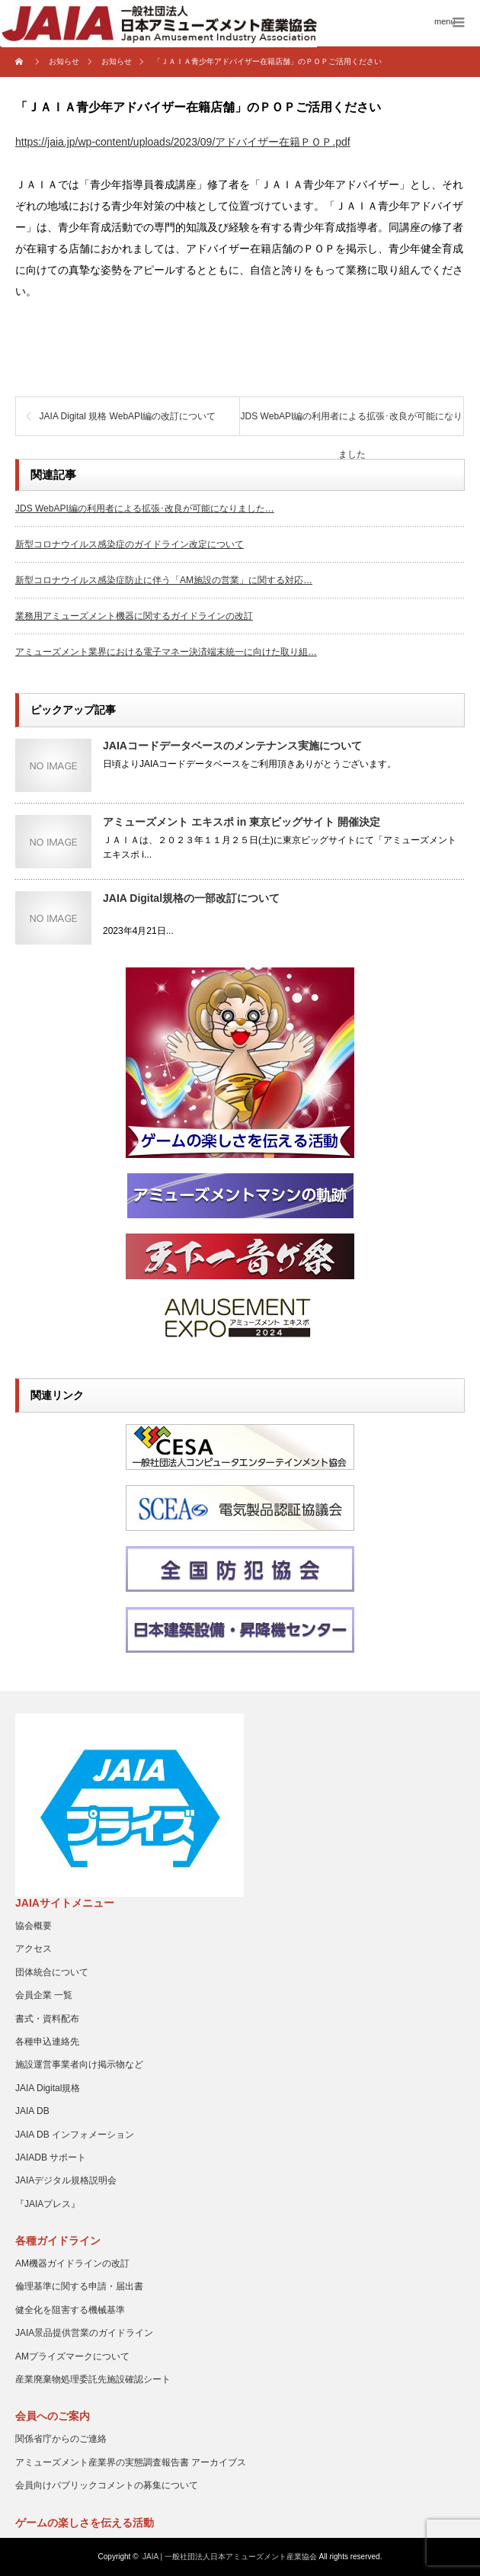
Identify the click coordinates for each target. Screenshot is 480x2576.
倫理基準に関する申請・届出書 (79, 2286)
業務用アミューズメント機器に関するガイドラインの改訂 (134, 616)
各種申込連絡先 (47, 2041)
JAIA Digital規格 (47, 2088)
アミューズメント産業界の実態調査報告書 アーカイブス (130, 2462)
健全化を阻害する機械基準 (70, 2310)
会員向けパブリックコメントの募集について (106, 2485)
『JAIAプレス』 (47, 2204)
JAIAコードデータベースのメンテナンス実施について (232, 745)
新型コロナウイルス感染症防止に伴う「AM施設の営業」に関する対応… (163, 580)
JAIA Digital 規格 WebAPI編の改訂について (128, 416)
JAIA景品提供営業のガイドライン (84, 2332)
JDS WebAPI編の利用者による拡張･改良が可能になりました (352, 423)
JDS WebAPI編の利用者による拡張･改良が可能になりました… (144, 508)
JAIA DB (32, 2111)
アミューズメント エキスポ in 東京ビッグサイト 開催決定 (241, 822)
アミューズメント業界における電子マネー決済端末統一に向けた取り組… (166, 651)
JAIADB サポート (50, 2157)
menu (445, 21)
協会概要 (33, 1925)
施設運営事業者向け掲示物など (79, 2064)
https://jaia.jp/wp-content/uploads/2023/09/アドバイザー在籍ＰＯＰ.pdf (182, 142)
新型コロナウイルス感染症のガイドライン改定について (129, 544)
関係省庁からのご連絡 (61, 2438)
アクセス (33, 1948)
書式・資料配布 (47, 2018)
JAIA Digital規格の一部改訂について (191, 898)
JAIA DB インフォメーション (74, 2134)
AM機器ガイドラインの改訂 (72, 2263)
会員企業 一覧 (43, 1995)
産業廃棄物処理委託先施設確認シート (93, 2379)
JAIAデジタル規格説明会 (66, 2180)
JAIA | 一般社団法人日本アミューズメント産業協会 (229, 2556)
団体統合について (51, 1972)
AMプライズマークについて (72, 2356)
